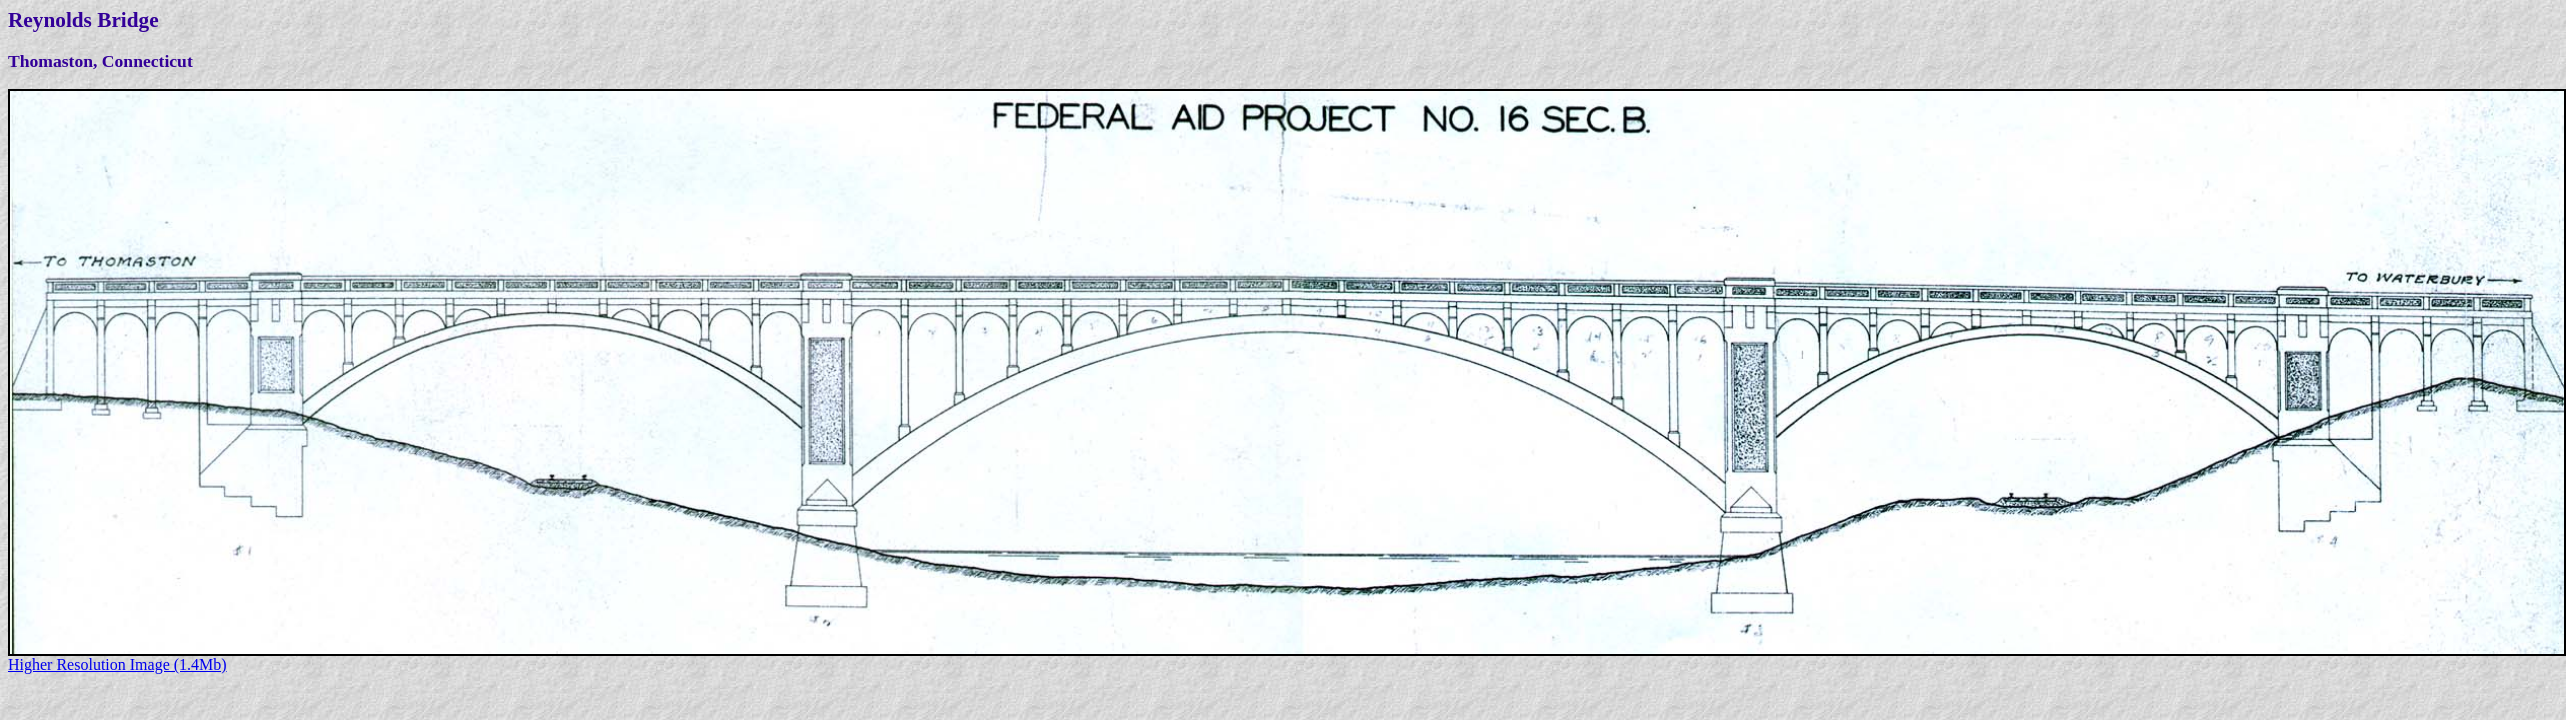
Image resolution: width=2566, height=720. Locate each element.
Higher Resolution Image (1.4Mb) (117, 664)
